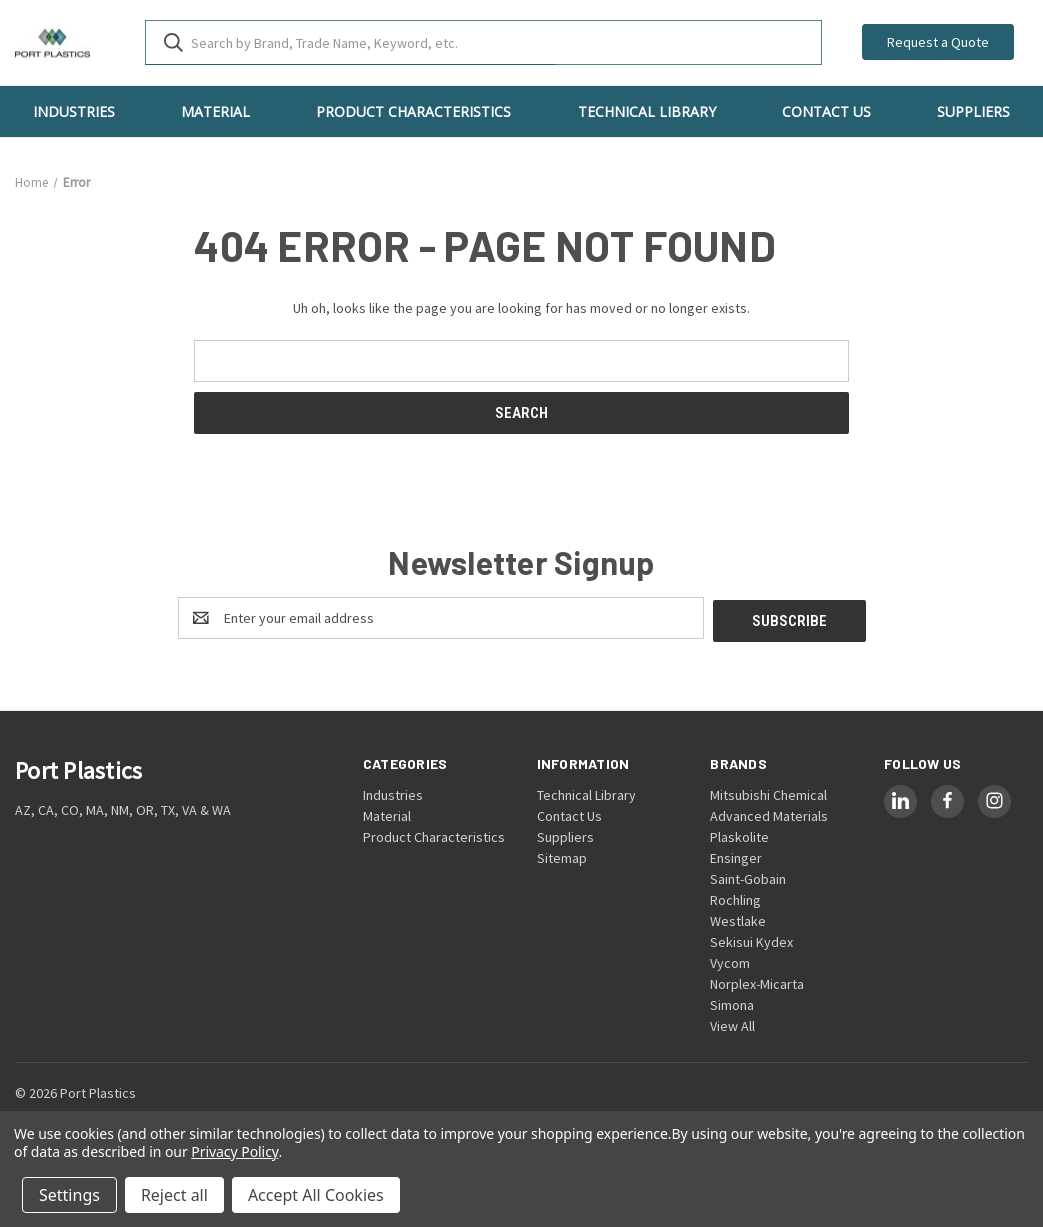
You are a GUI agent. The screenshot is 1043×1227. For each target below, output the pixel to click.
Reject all (174, 1195)
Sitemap (562, 855)
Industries (74, 111)
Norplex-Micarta (757, 981)
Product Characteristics (413, 111)
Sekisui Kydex (751, 939)
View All (732, 1023)
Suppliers (565, 834)
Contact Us (826, 111)
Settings (69, 1195)
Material (215, 111)
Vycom (730, 960)
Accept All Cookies (316, 1195)
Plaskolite (739, 834)
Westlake (738, 918)
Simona (732, 1002)
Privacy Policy (234, 1151)
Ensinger (736, 855)
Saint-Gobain (748, 876)
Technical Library (647, 111)
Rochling (735, 897)
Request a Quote (938, 42)
